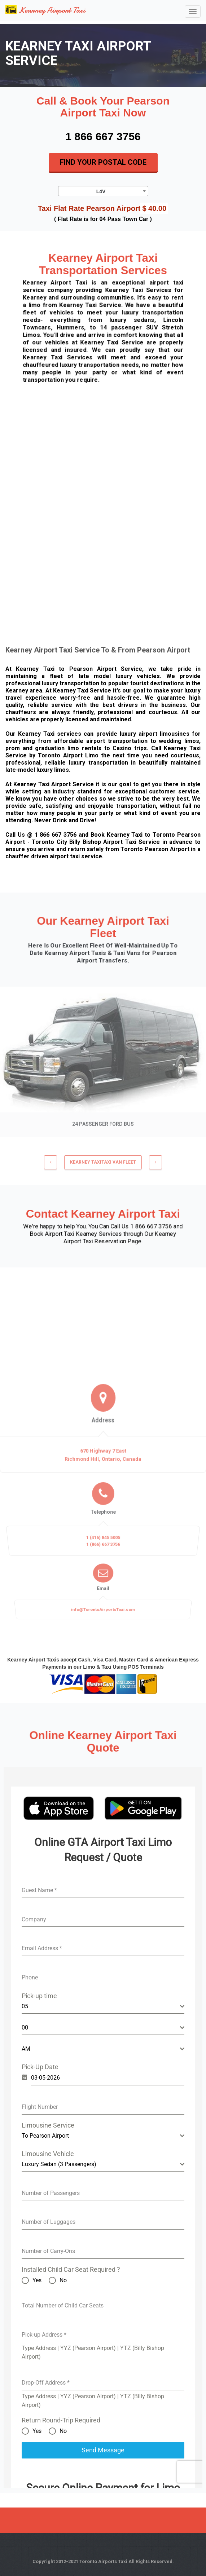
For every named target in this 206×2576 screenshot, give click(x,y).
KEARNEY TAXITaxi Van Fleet (103, 1166)
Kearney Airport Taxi (45, 10)
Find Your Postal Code (103, 162)
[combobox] (103, 191)
